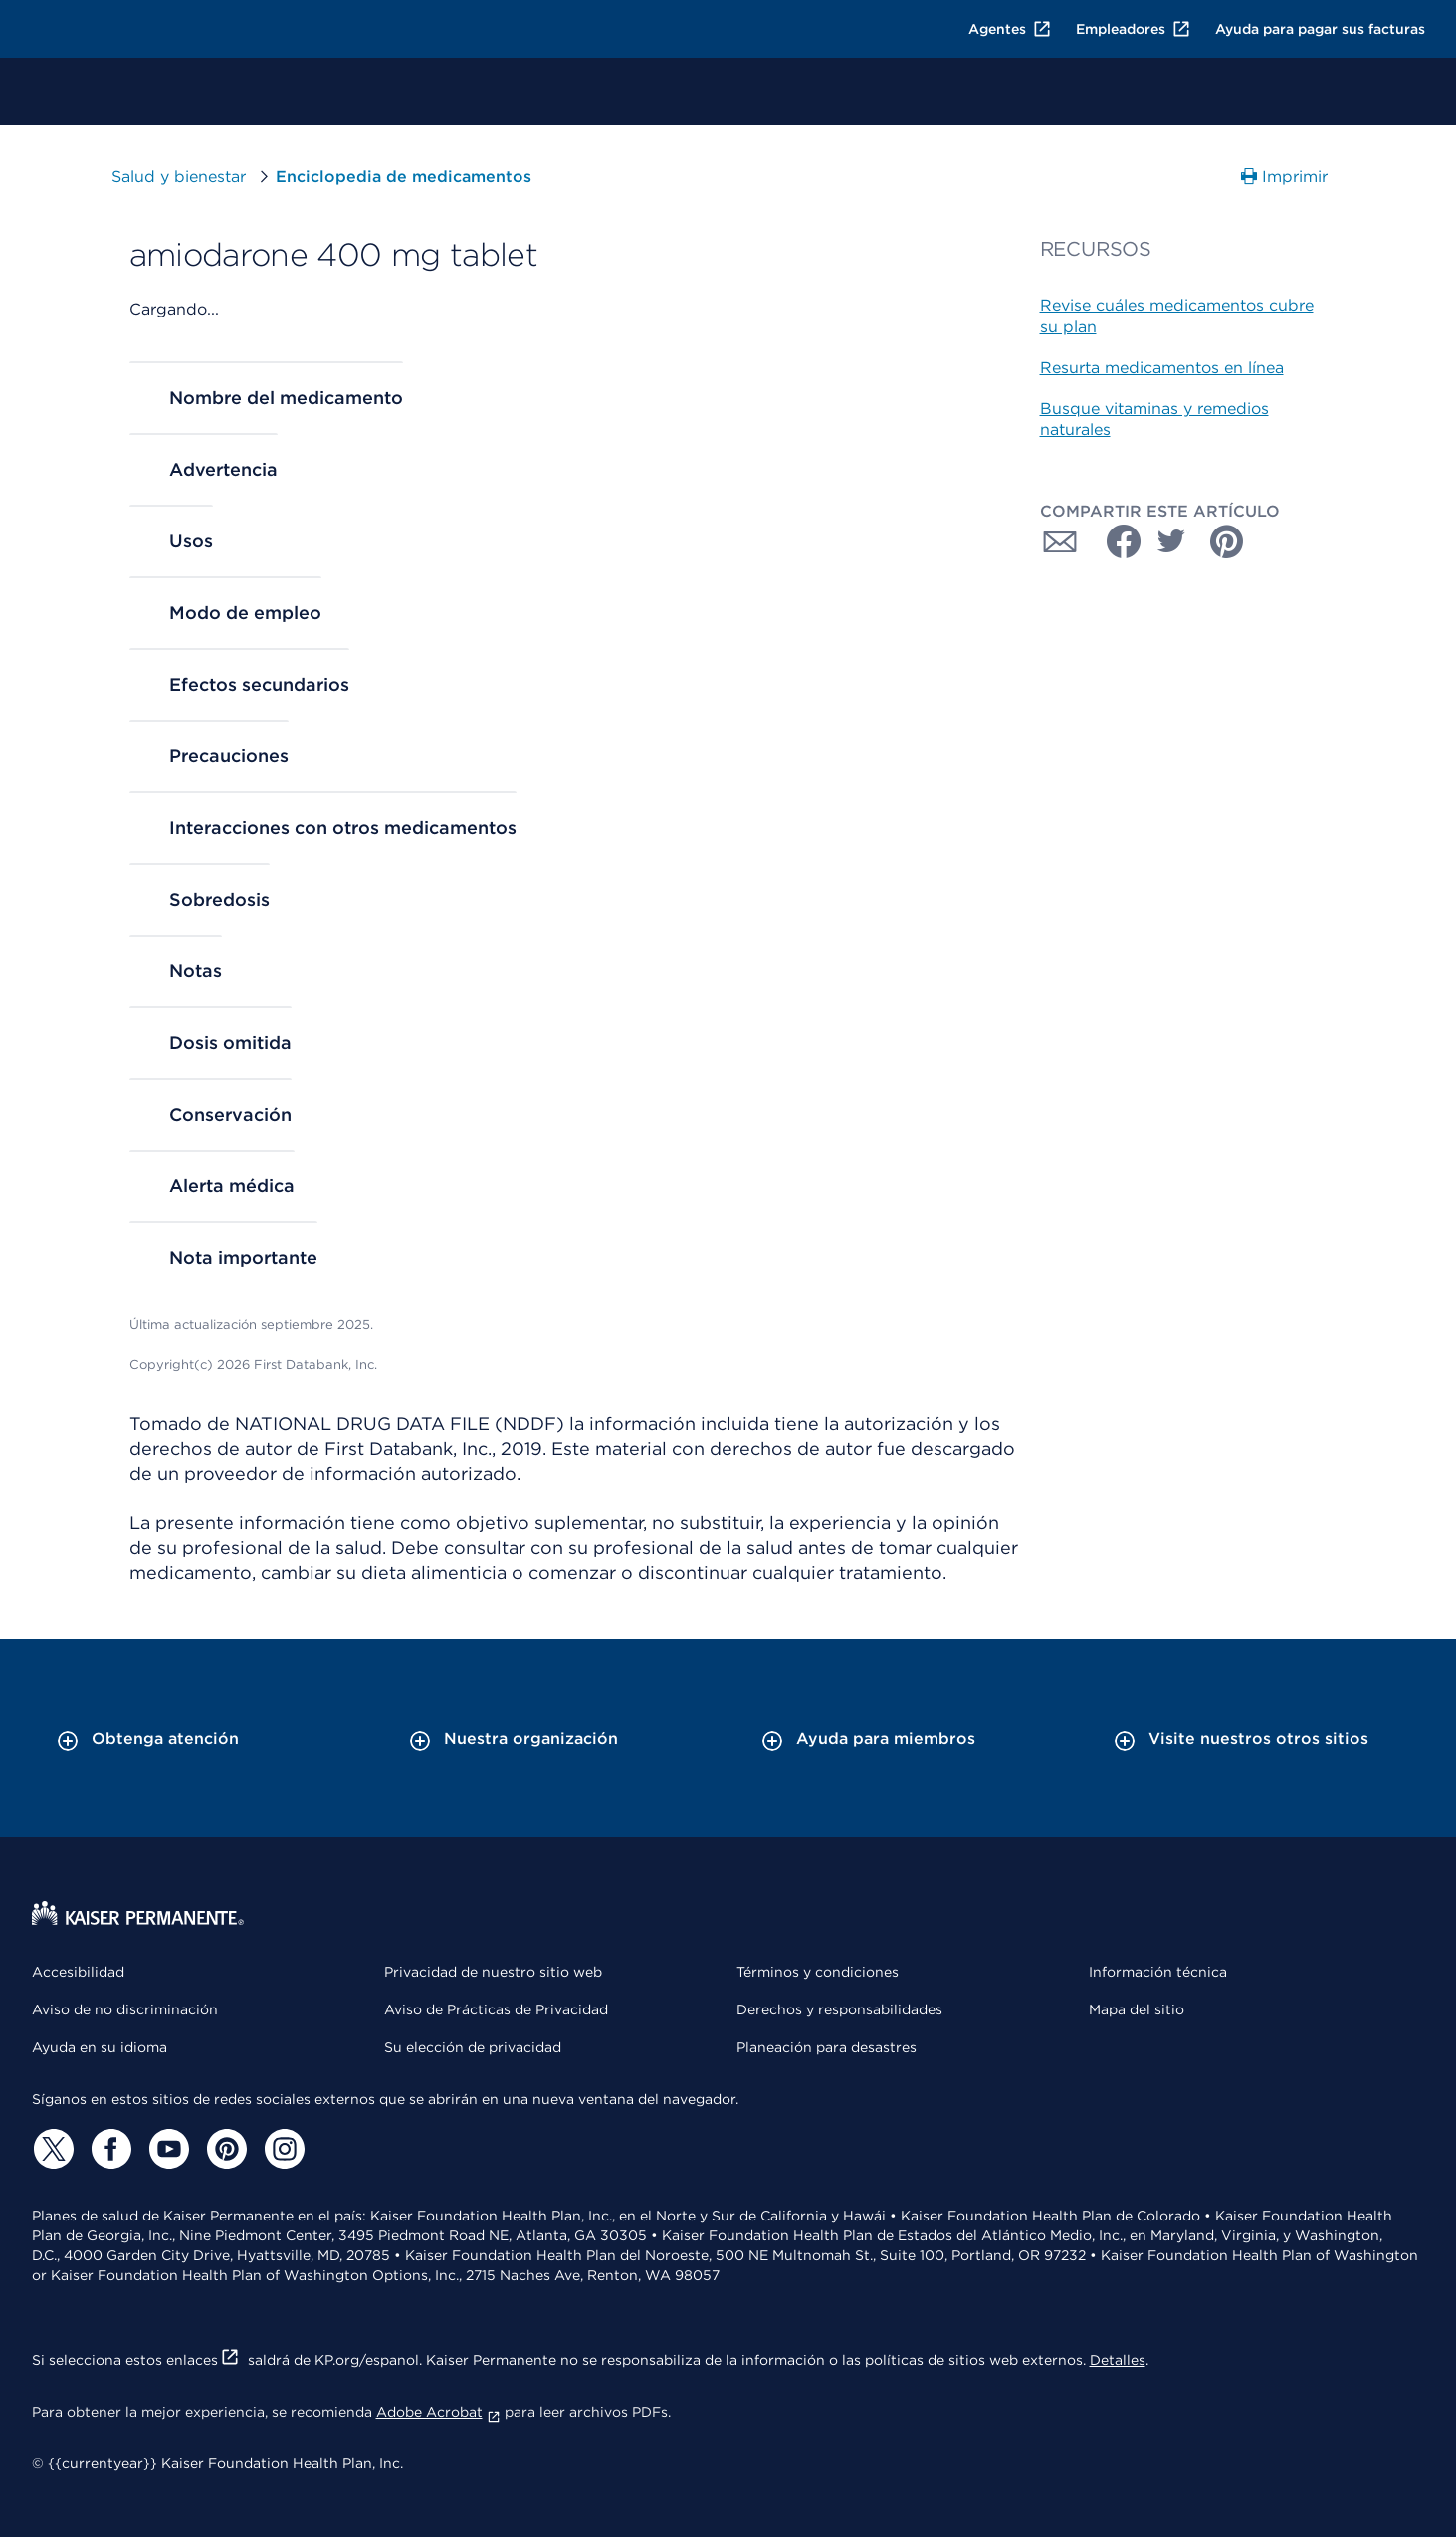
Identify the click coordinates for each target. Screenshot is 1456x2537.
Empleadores (1133, 29)
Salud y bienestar (178, 176)
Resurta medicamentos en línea (1162, 367)
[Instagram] (283, 2149)
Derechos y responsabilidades (839, 2009)
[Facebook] (109, 2149)
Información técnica (1158, 1972)
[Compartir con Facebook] (1116, 541)
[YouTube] (167, 2149)
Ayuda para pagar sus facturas (1320, 29)
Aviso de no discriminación (125, 2009)
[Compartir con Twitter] (1171, 541)
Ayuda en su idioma (99, 2047)
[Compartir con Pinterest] (1227, 541)
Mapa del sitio (1136, 2009)
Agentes (1010, 29)
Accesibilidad (78, 1972)
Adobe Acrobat (438, 2412)
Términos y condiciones (817, 1972)
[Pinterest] (225, 2149)
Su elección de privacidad (472, 2047)
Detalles (1117, 2360)
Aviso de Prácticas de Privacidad (496, 2009)
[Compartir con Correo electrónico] (1060, 541)
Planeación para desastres (826, 2047)
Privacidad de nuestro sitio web (493, 1972)
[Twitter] (52, 2149)
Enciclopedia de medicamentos (403, 176)
